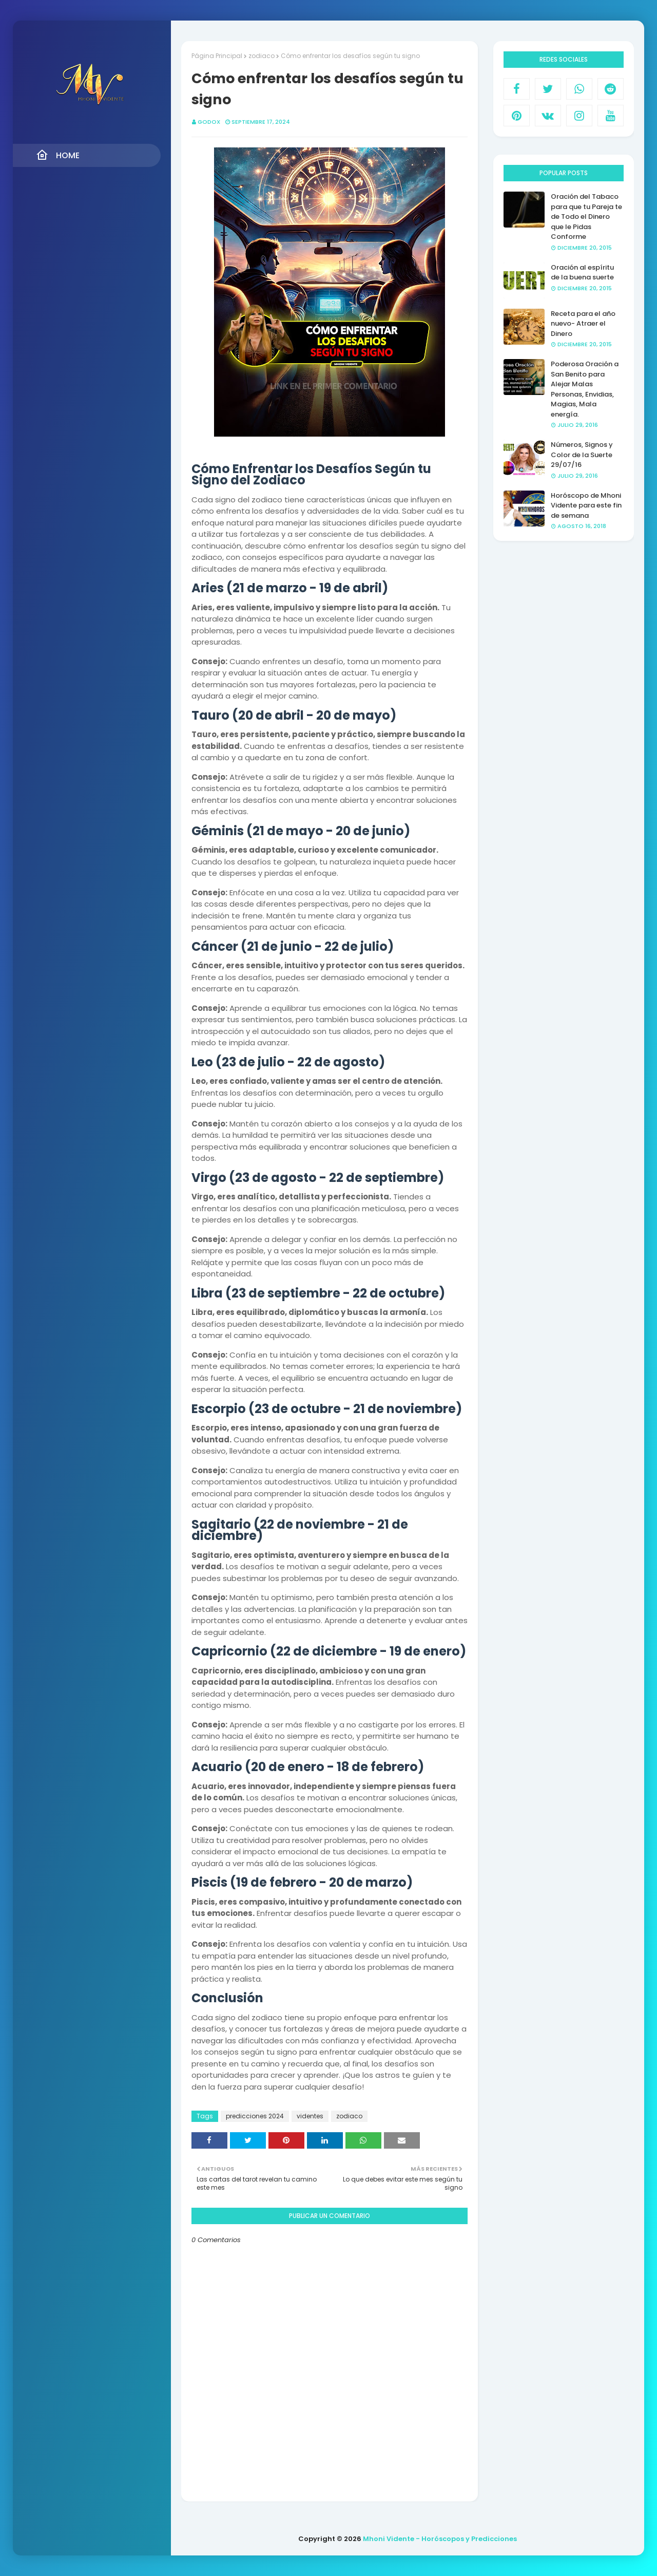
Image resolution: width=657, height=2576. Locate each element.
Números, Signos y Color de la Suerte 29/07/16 (582, 454)
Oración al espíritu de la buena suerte (582, 272)
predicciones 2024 (255, 2116)
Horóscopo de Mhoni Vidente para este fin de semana (586, 505)
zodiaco (261, 55)
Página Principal (216, 55)
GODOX (209, 122)
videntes (310, 2116)
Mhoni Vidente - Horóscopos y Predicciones (440, 2539)
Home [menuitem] (58, 155)
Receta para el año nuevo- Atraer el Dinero (583, 324)
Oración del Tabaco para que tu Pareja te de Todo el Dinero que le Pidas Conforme (586, 216)
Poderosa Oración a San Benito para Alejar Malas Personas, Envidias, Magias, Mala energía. (585, 389)
